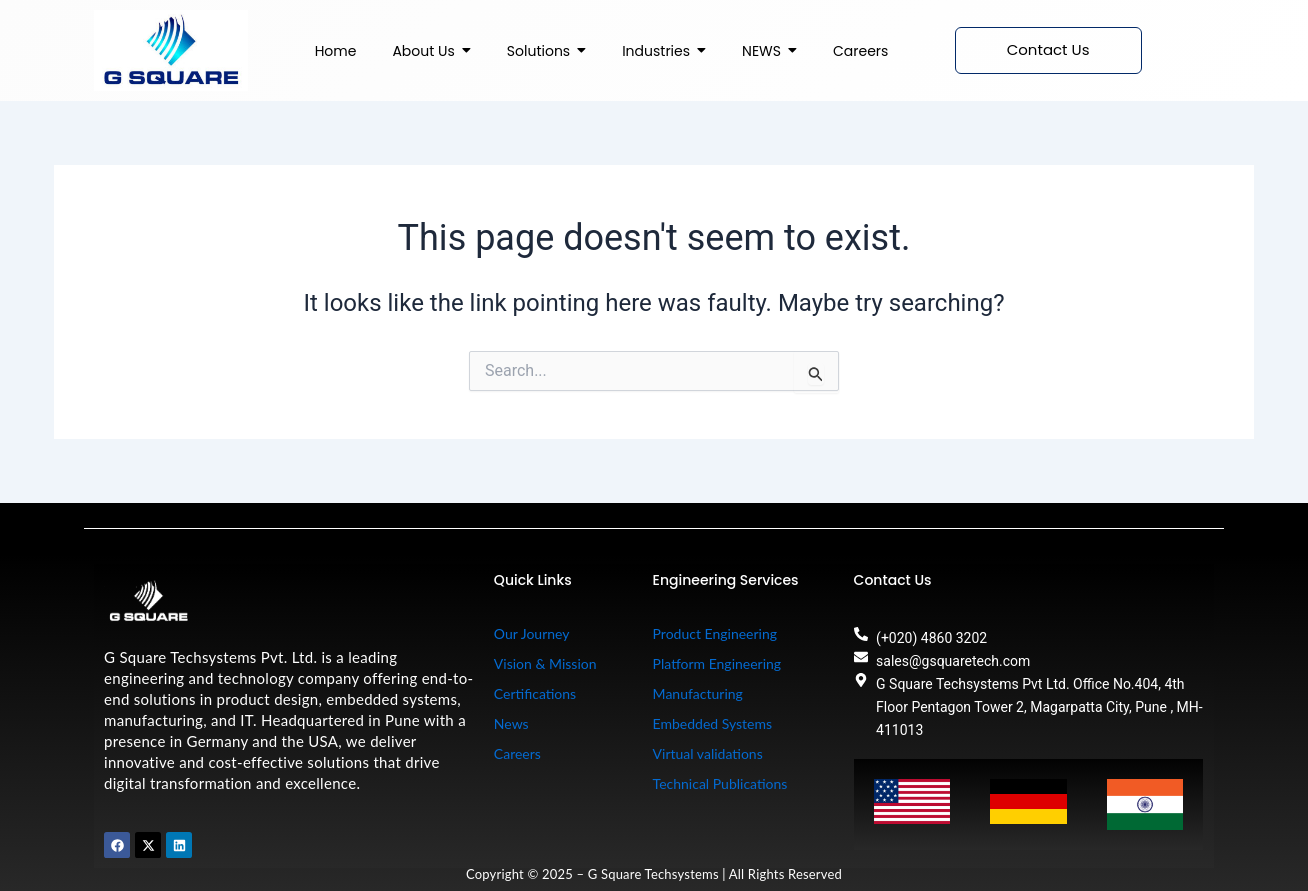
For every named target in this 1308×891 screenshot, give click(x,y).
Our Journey (532, 633)
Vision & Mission (545, 663)
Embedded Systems (712, 723)
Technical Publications (720, 783)
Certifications (535, 693)
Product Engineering (715, 633)
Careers (517, 753)
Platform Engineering (717, 663)
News (511, 723)
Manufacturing (698, 693)
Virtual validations (708, 753)
